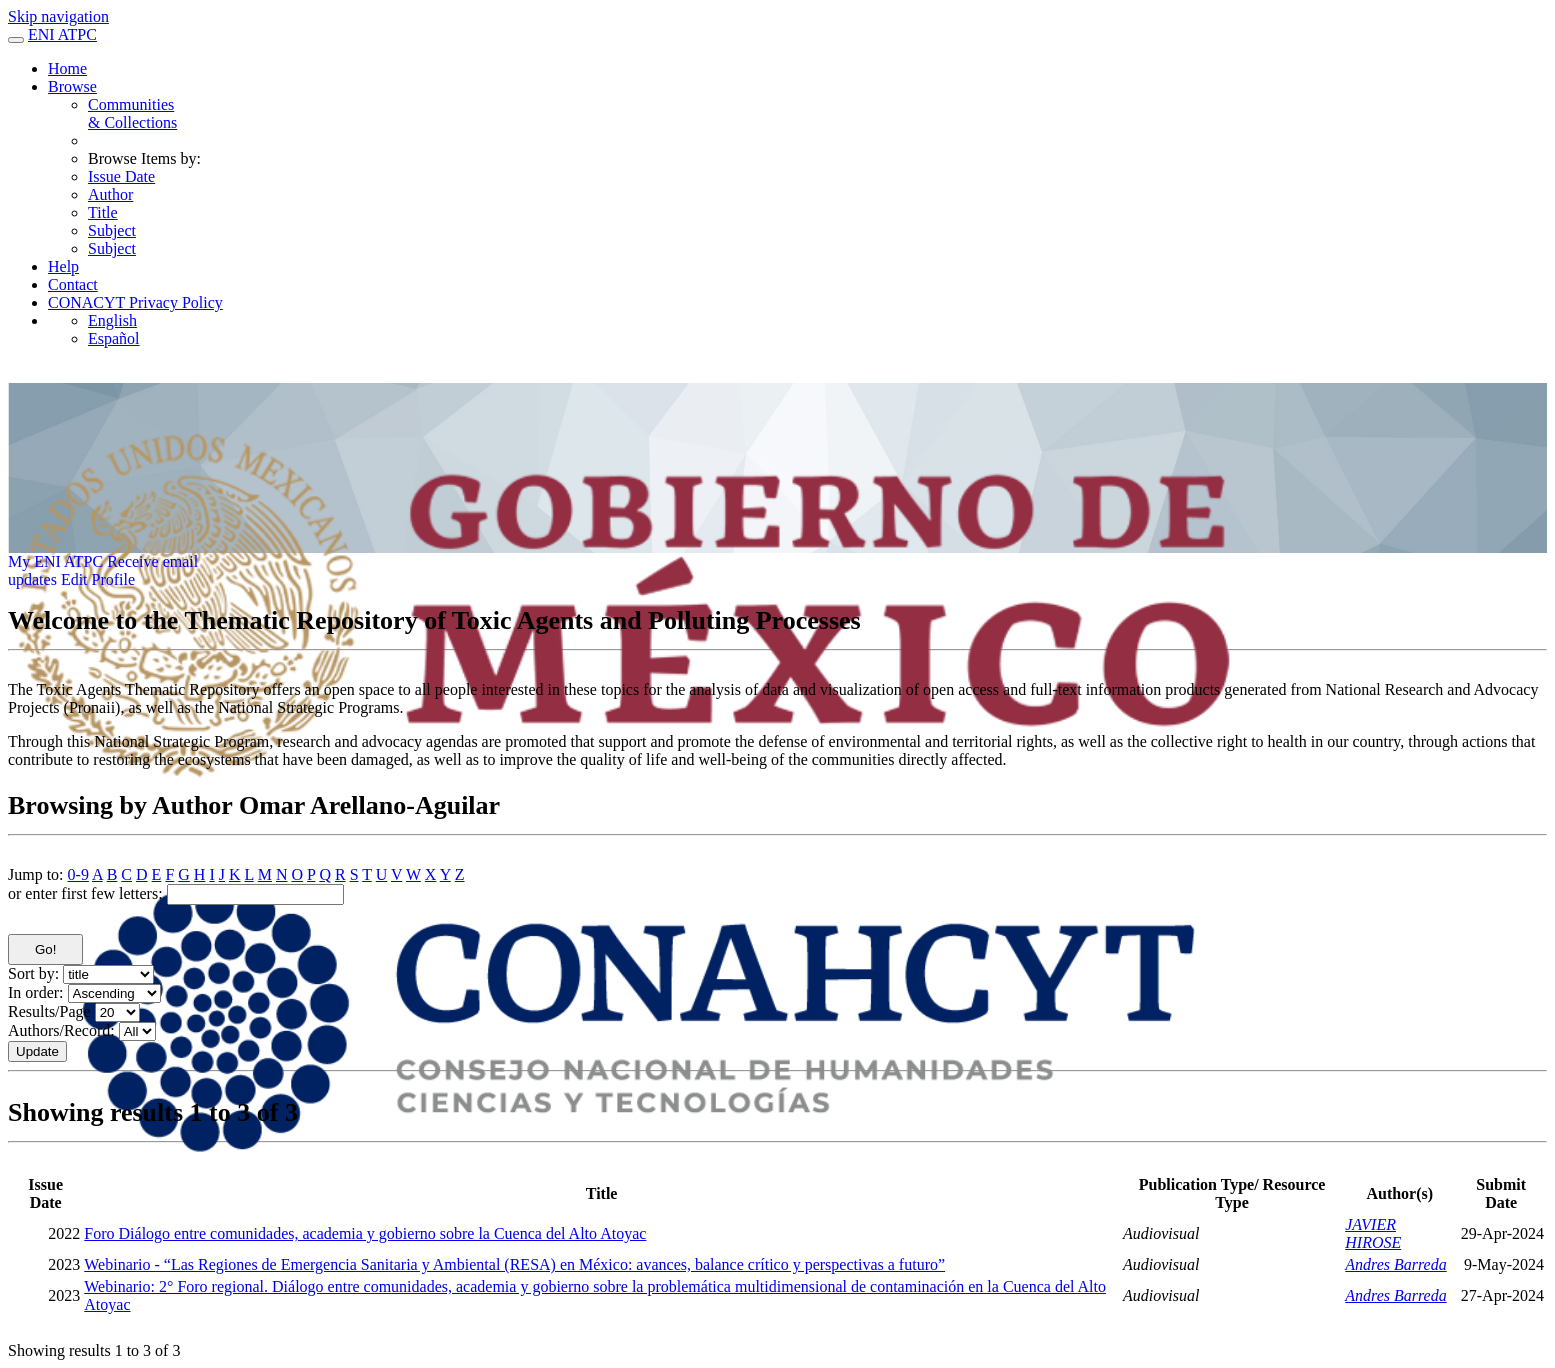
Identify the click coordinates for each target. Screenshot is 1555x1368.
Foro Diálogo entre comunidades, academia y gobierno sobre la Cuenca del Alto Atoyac (365, 1233)
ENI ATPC (62, 34)
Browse (72, 86)
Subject (112, 230)
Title (103, 212)
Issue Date (121, 176)
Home (67, 68)
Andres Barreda (1395, 1264)
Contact (73, 284)
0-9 (78, 874)
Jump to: (36, 874)
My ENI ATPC (55, 561)
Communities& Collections (132, 113)
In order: (36, 992)
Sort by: (33, 973)
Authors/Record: (61, 1030)
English (112, 320)
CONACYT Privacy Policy (135, 302)
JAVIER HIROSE (1373, 1233)
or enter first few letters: (85, 893)
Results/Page (49, 1011)
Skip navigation (58, 16)
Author (110, 194)
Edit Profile (98, 579)
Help (63, 266)
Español (114, 338)
